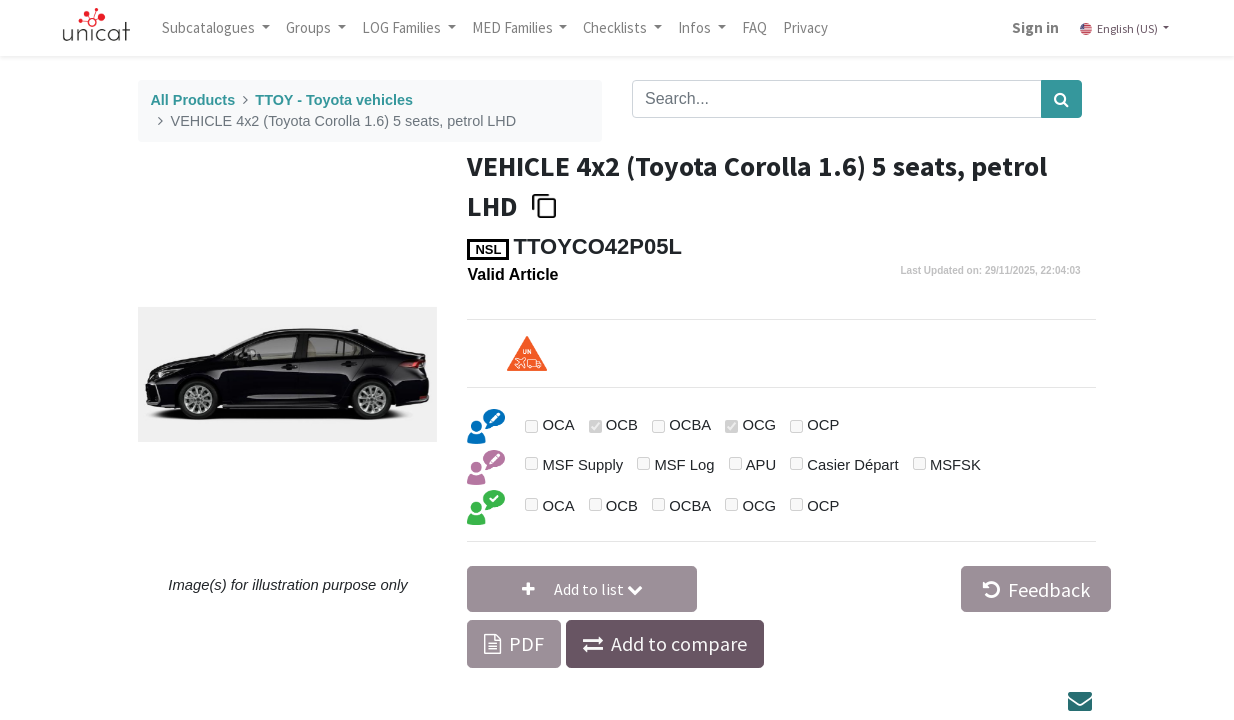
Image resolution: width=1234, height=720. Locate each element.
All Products (192, 100)
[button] (582, 589)
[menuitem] (756, 28)
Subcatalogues (212, 27)
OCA (559, 425)
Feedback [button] (1036, 589)
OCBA (690, 425)
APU (761, 465)
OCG (759, 425)
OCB (622, 425)
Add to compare (679, 643)
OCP (823, 425)
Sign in (1034, 27)
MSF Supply (583, 465)
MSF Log (684, 465)
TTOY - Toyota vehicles (334, 100)
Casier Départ (852, 465)
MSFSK (955, 465)
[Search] (1061, 99)
